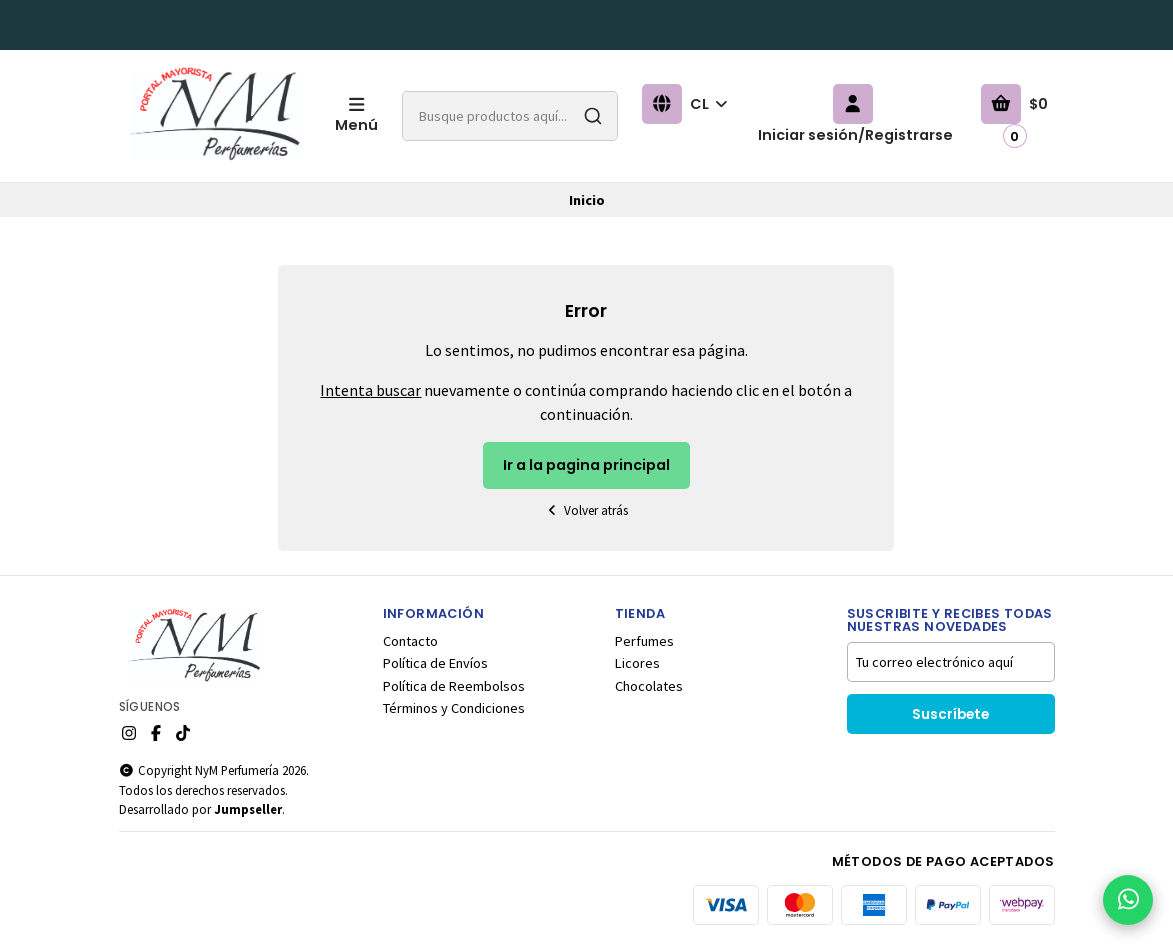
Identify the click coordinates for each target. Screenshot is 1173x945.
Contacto (410, 641)
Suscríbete (950, 714)
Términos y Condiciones (454, 708)
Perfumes (644, 641)
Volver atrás (587, 510)
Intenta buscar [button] (370, 390)
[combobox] (510, 116)
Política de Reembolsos (454, 686)
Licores (637, 663)
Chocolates (649, 686)
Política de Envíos (435, 663)
